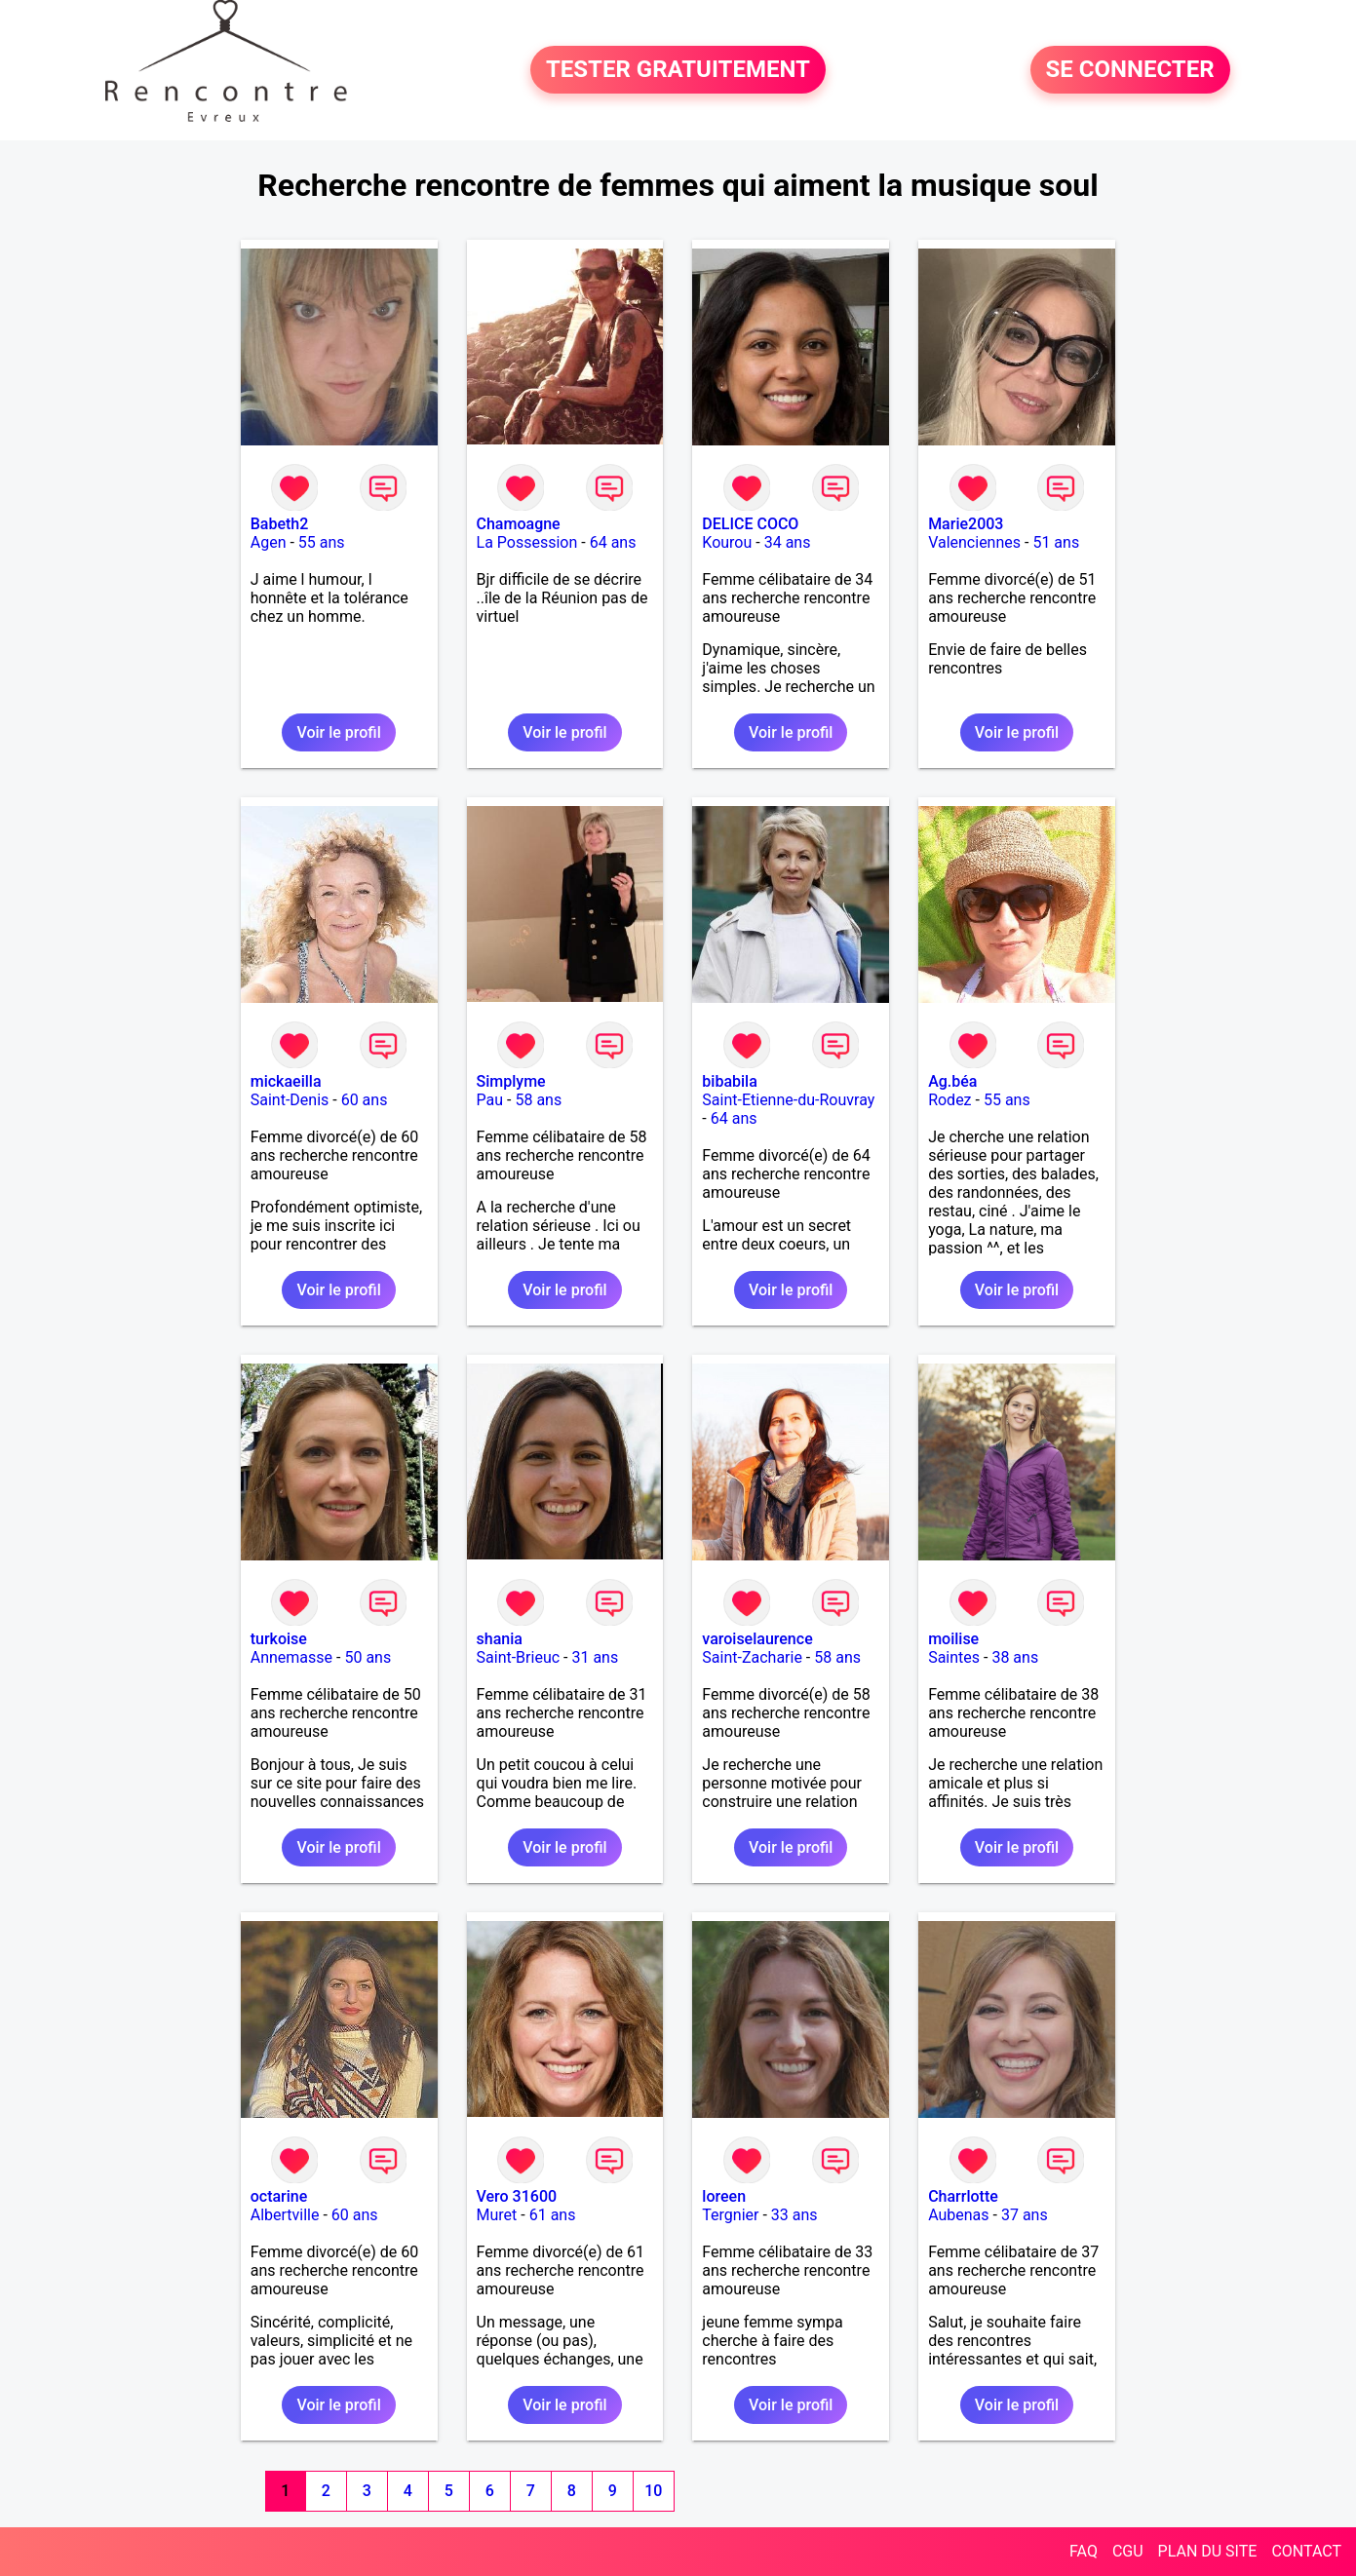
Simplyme (511, 1081)
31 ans (594, 1657)
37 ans (1024, 2215)
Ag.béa (952, 1081)
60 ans (364, 1100)
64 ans (613, 542)
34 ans (787, 542)
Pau (490, 1100)
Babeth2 (280, 524)
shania (500, 1639)
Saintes (954, 1657)
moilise (953, 1639)
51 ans (1055, 542)
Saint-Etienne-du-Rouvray (788, 1100)
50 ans (367, 1657)
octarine (279, 2196)
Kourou (727, 542)
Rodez (949, 1100)
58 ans (538, 1100)
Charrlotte (963, 2196)
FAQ (1083, 2551)
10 (653, 2490)
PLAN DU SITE (1208, 2551)
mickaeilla (286, 1081)
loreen (724, 2196)
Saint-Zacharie (752, 1657)
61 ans (552, 2215)
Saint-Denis (290, 1100)
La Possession (527, 542)
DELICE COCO (750, 524)
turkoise (279, 1639)
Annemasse (291, 1657)
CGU (1127, 2551)
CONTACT (1306, 2551)
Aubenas (958, 2215)
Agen (269, 542)
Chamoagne (519, 524)
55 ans (321, 542)
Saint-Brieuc (519, 1657)
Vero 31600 (517, 2196)
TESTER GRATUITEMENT (678, 70)
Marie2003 (965, 524)
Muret (497, 2215)
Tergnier (730, 2215)
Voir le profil (338, 732)
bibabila (729, 1081)
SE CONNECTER (1130, 70)
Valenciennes (974, 542)
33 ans (794, 2215)
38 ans (1014, 1657)
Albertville (285, 2215)
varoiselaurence (757, 1639)
